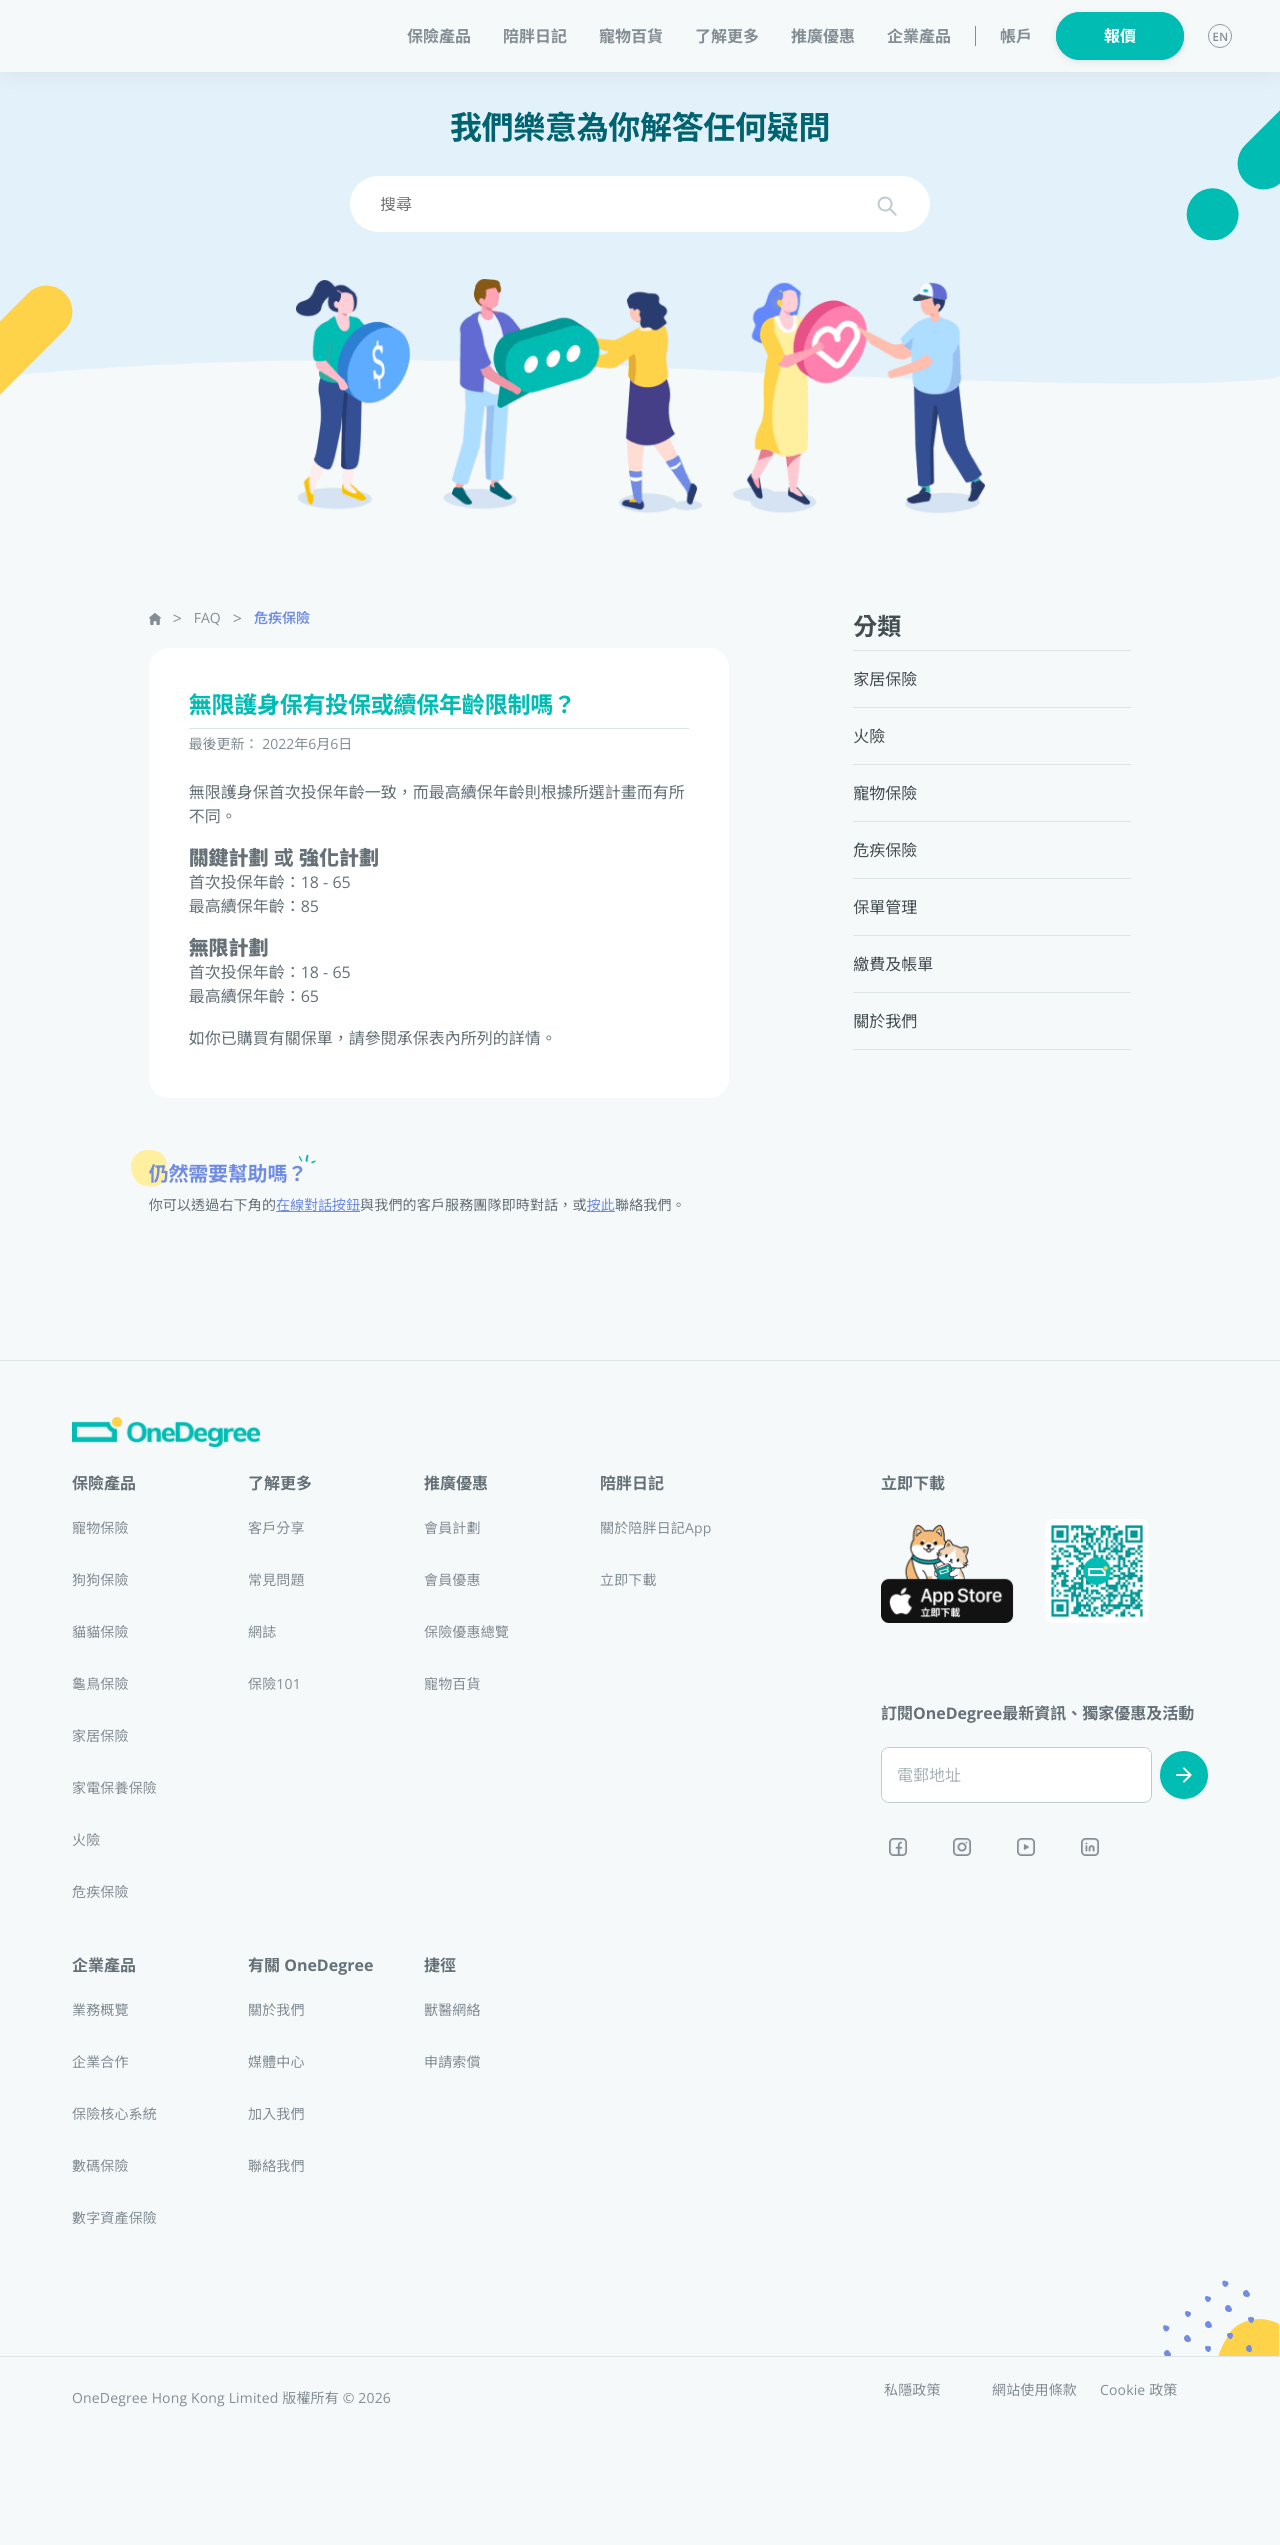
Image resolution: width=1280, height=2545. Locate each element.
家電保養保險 (114, 1788)
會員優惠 (452, 1580)
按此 (601, 1205)
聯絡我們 (276, 2166)
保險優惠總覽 (466, 1632)
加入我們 (276, 2114)
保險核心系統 (114, 2114)
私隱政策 (912, 2390)
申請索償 (452, 2062)
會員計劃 (452, 1528)
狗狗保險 (100, 1580)
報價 (1120, 36)
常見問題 (276, 1580)
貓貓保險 (100, 1632)
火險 (86, 1840)
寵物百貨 (631, 36)
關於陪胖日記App (655, 1528)
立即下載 (628, 1580)
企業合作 (100, 2062)
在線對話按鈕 (318, 1205)
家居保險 (100, 1736)
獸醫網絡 (452, 2010)
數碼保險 (100, 2166)
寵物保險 (100, 1528)
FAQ (207, 618)
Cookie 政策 (1139, 2390)
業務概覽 (100, 2010)
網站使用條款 (1034, 2390)
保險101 (274, 1684)
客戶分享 (276, 1528)
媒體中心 (276, 2062)
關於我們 (276, 2010)
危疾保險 (282, 618)
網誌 (262, 1632)
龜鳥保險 (100, 1684)
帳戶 (1016, 36)
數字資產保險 (114, 2218)
